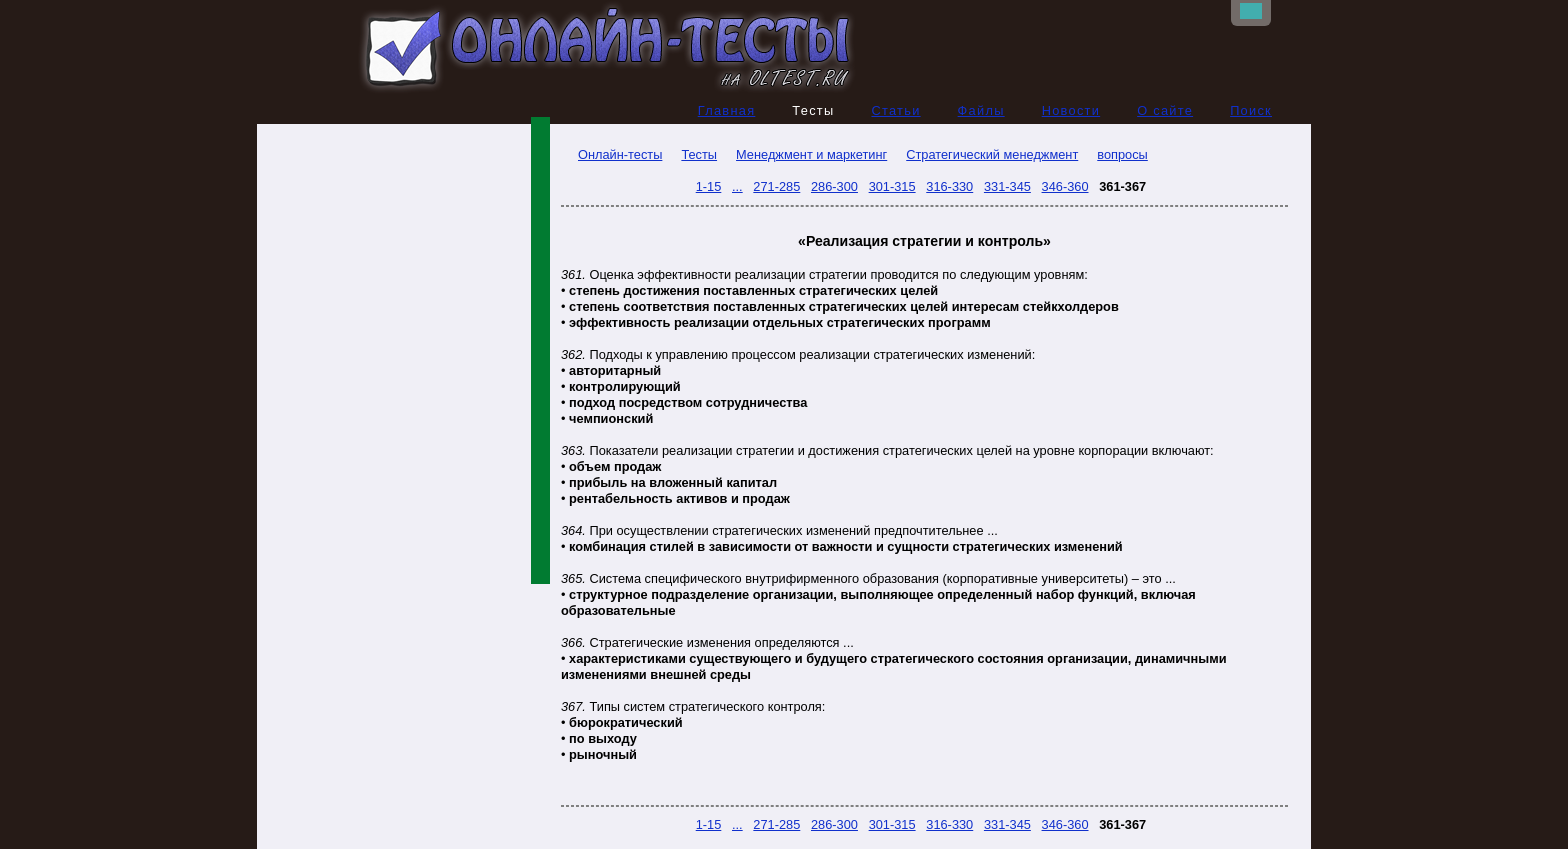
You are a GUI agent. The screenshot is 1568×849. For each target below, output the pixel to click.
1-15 (709, 186)
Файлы (981, 110)
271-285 (776, 186)
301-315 (892, 186)
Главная (727, 110)
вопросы (1122, 154)
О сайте (1165, 110)
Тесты (699, 154)
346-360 (1065, 186)
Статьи (895, 110)
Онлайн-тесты (611, 154)
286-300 (834, 186)
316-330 (949, 186)
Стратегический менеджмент (992, 154)
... (737, 186)
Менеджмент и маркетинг (811, 154)
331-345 (1007, 186)
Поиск (1251, 110)
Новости (1071, 110)
